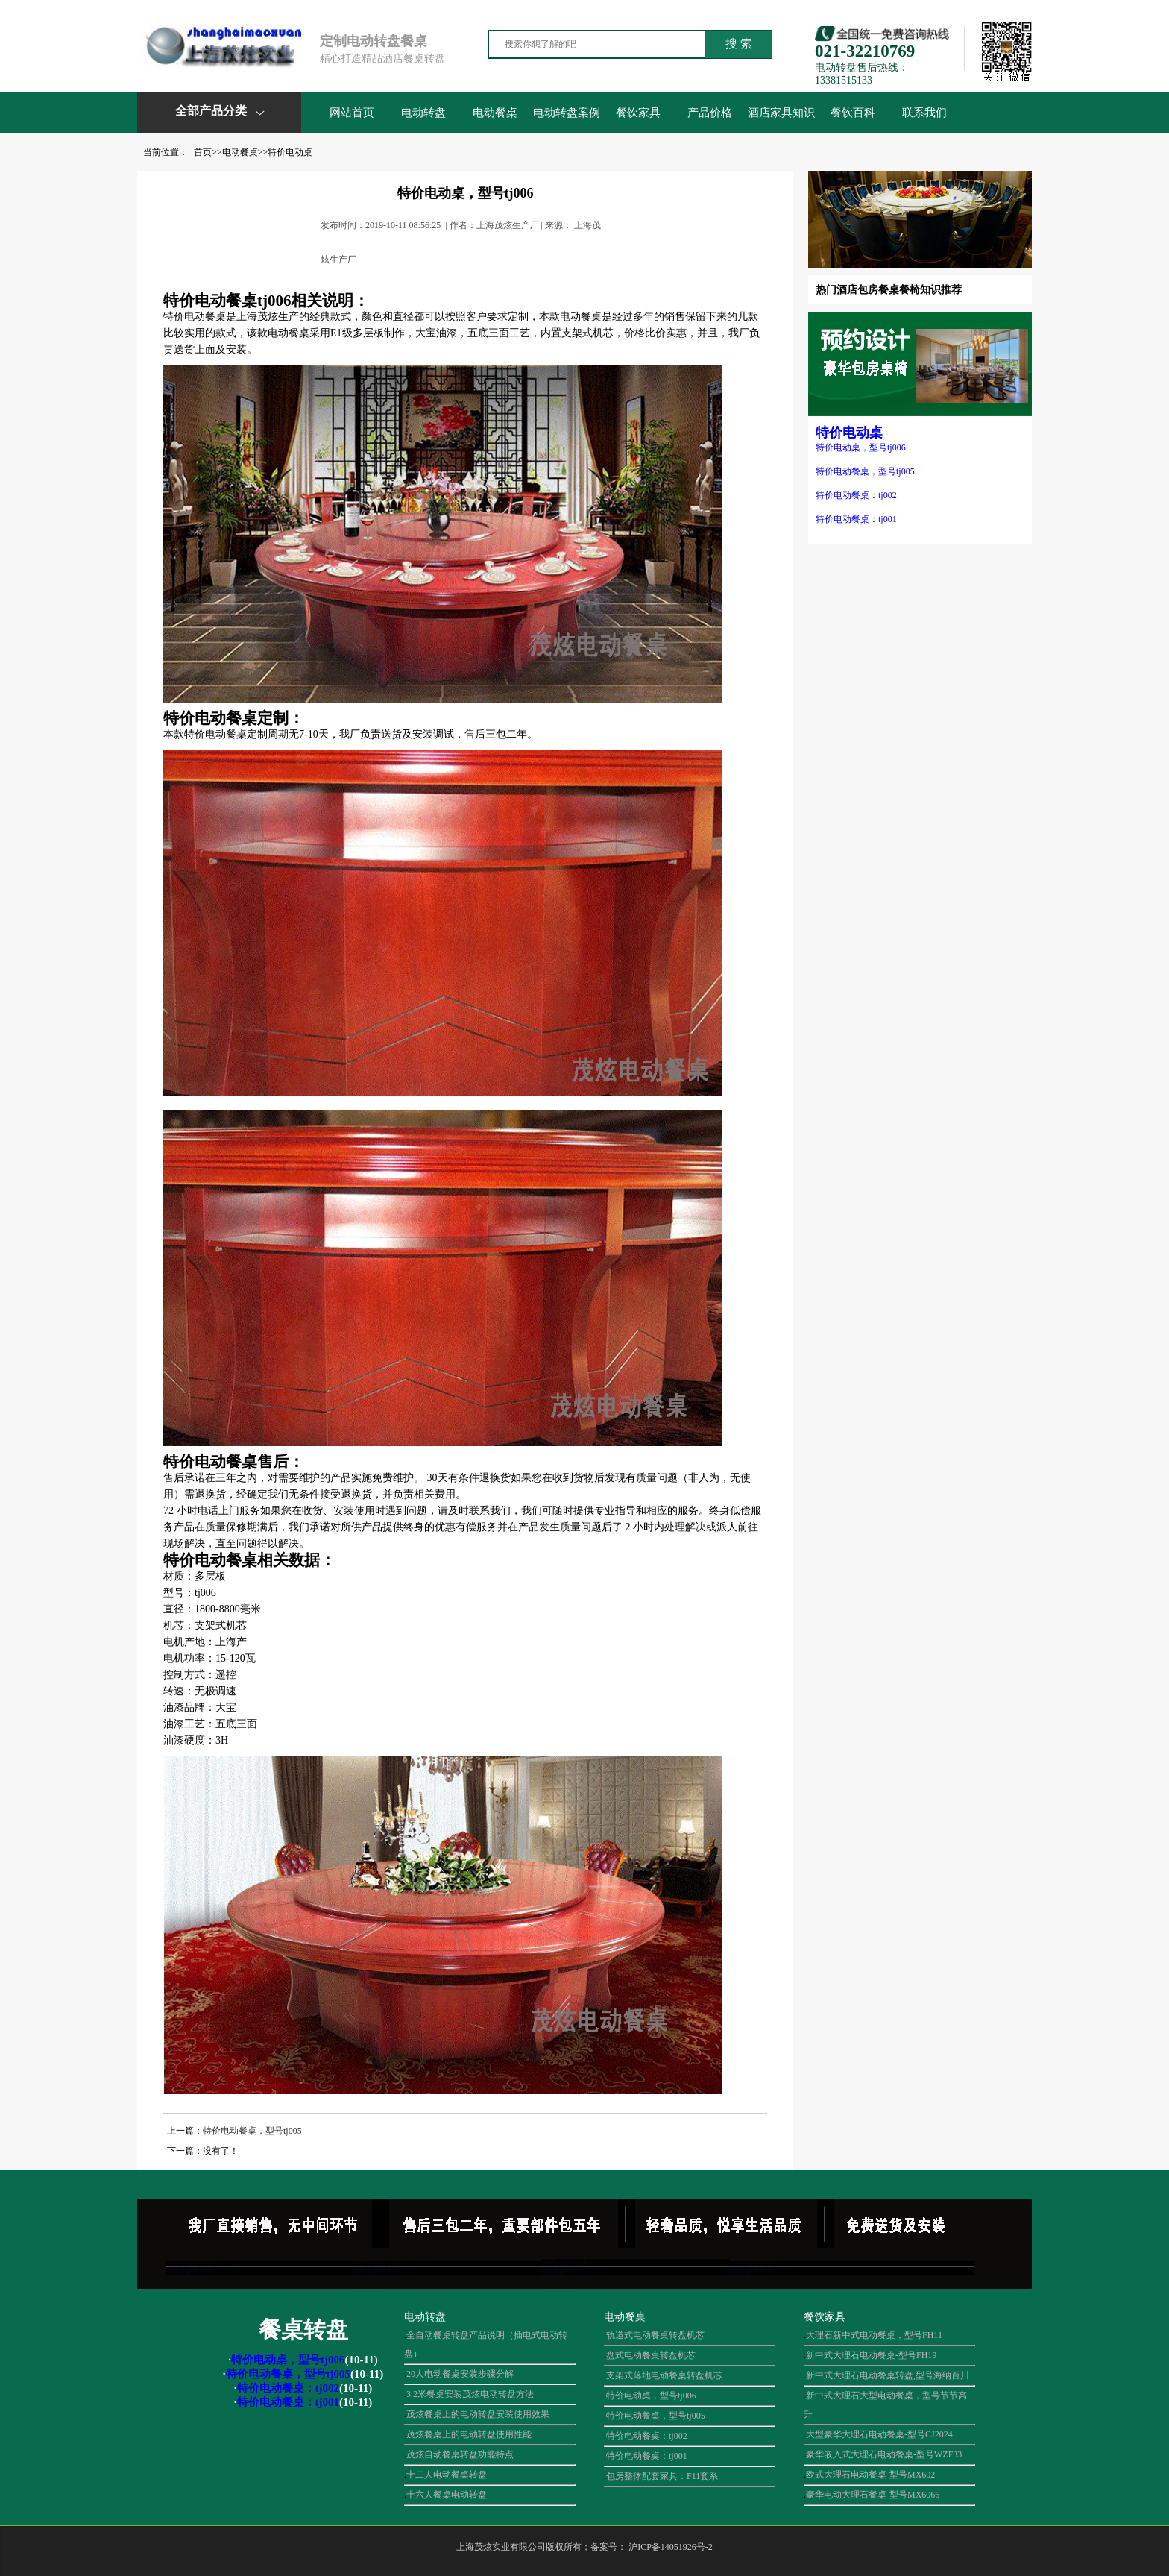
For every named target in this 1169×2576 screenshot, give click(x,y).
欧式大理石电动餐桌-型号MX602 (870, 2474)
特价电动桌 (290, 152)
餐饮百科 (853, 113)
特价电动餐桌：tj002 (856, 495)
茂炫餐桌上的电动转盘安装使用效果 (477, 2414)
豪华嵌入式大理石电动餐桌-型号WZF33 (884, 2454)
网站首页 (352, 113)
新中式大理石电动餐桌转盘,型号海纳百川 (887, 2375)
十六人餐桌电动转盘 (446, 2494)
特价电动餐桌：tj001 (856, 519)
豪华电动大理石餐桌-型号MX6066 (872, 2494)
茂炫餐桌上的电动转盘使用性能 (469, 2434)
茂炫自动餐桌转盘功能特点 (460, 2454)
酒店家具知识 (781, 113)
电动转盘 (423, 113)
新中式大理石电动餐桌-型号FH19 (871, 2355)
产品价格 (709, 113)
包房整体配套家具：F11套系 (662, 2476)
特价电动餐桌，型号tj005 (865, 471)
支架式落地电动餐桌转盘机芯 (664, 2375)
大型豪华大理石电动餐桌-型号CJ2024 (879, 2434)
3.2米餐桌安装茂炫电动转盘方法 (470, 2394)
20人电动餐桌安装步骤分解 (460, 2374)
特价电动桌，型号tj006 (861, 447)
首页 (203, 152)
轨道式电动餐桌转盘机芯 (655, 2335)
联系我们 (924, 113)
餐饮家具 (638, 113)
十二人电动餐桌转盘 (446, 2474)
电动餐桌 (495, 113)
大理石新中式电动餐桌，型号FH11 (874, 2335)
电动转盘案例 (566, 113)
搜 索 (738, 43)
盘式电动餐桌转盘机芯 (651, 2355)
